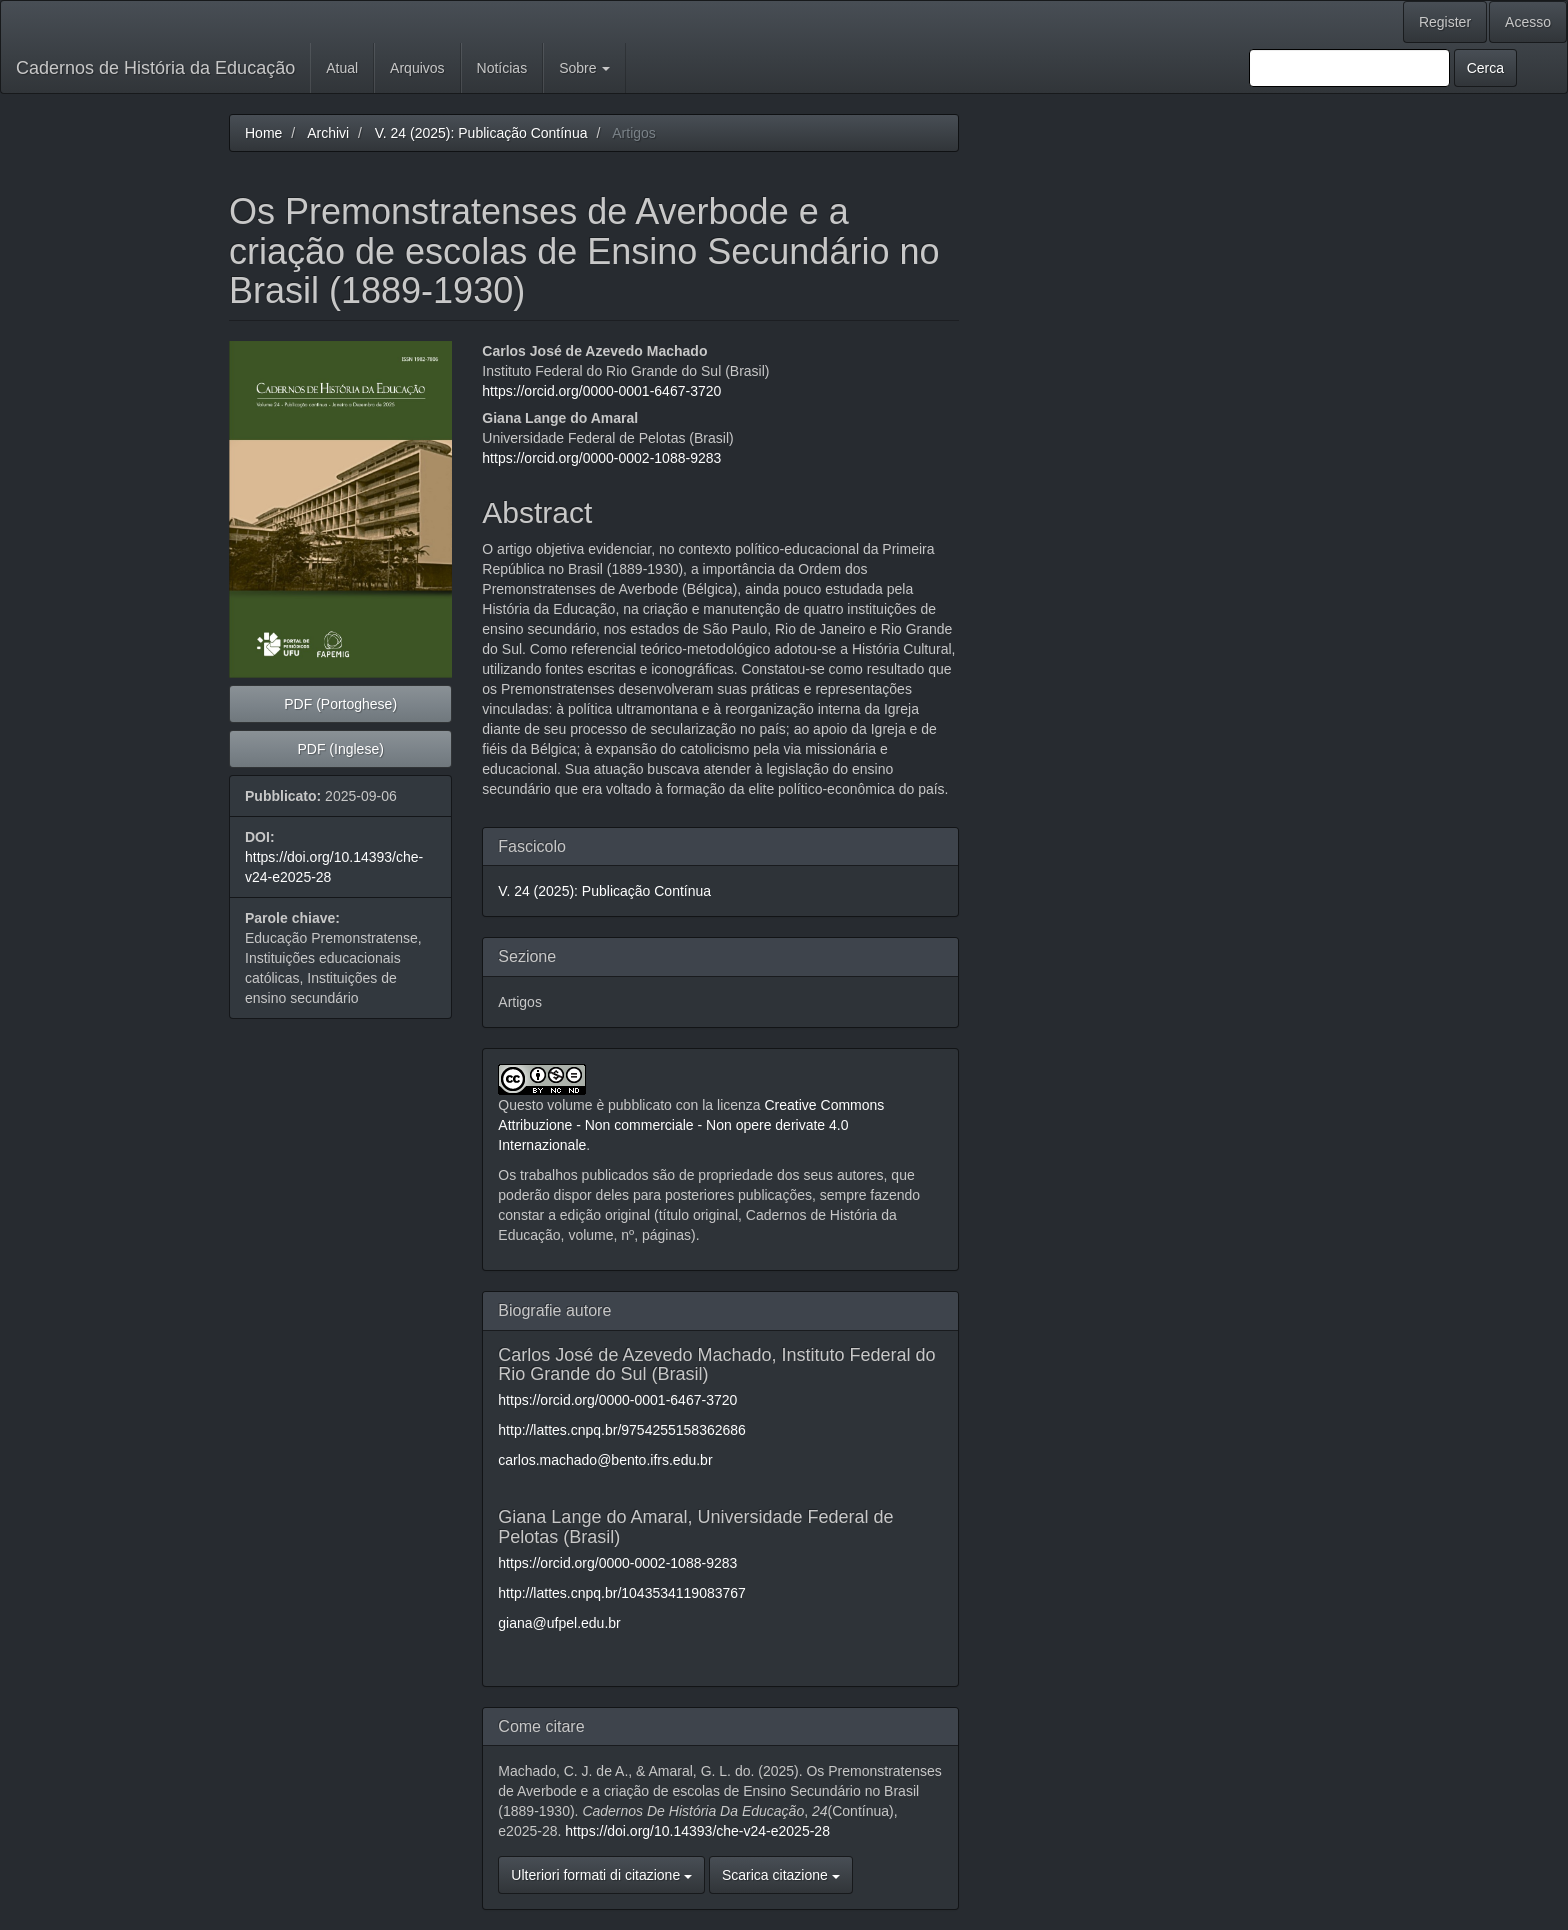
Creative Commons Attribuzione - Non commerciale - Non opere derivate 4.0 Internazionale (691, 1125)
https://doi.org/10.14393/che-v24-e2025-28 (697, 1831)
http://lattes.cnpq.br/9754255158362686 (622, 1430)
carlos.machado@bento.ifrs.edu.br (605, 1460)
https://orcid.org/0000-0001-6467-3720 (601, 391)
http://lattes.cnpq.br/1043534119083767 (622, 1593)
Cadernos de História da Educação (155, 68)
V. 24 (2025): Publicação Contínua (481, 133)
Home (263, 133)
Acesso (1528, 22)
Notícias (502, 68)
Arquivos (417, 68)
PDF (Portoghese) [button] (340, 704)
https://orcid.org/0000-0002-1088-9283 (601, 458)
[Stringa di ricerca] (1349, 68)
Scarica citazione (781, 1875)
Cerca (1485, 68)
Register (1445, 22)
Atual (342, 68)
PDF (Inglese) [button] (340, 749)
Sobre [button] (584, 68)
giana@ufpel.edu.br (559, 1623)
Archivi (328, 133)
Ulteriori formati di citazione (601, 1875)
